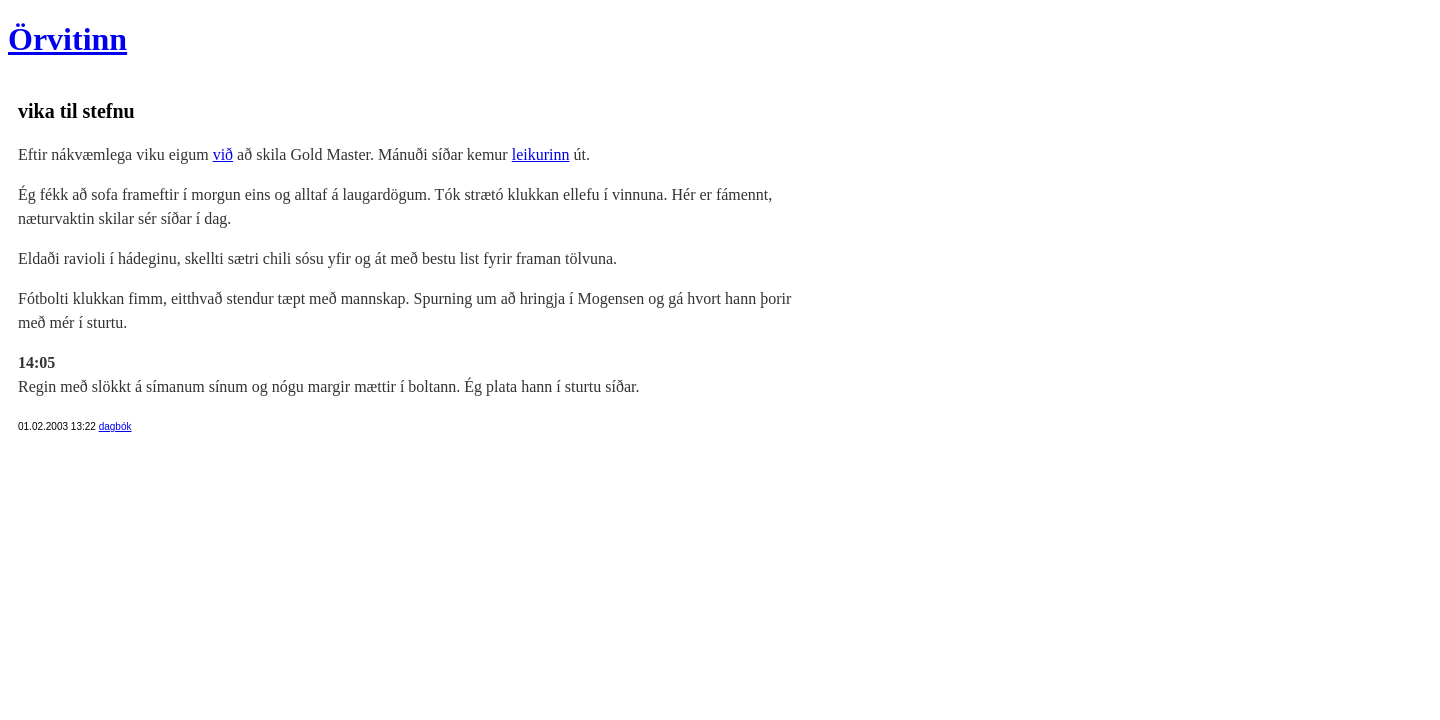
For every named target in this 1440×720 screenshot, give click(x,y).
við (223, 154)
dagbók (115, 426)
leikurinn (541, 154)
